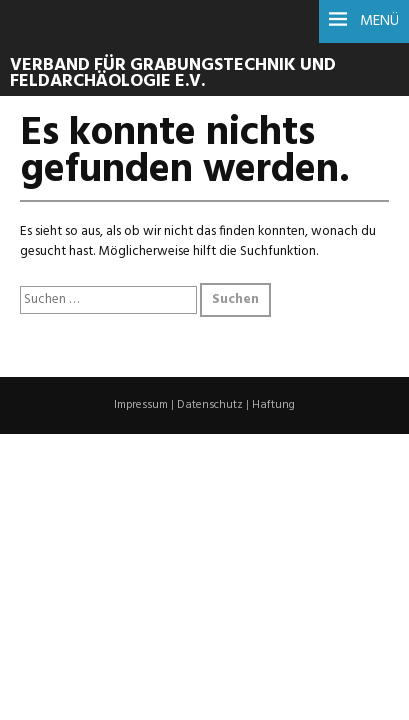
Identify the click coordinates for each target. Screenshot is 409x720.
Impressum (141, 405)
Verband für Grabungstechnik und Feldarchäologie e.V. (173, 74)
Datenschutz (210, 405)
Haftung (273, 405)
